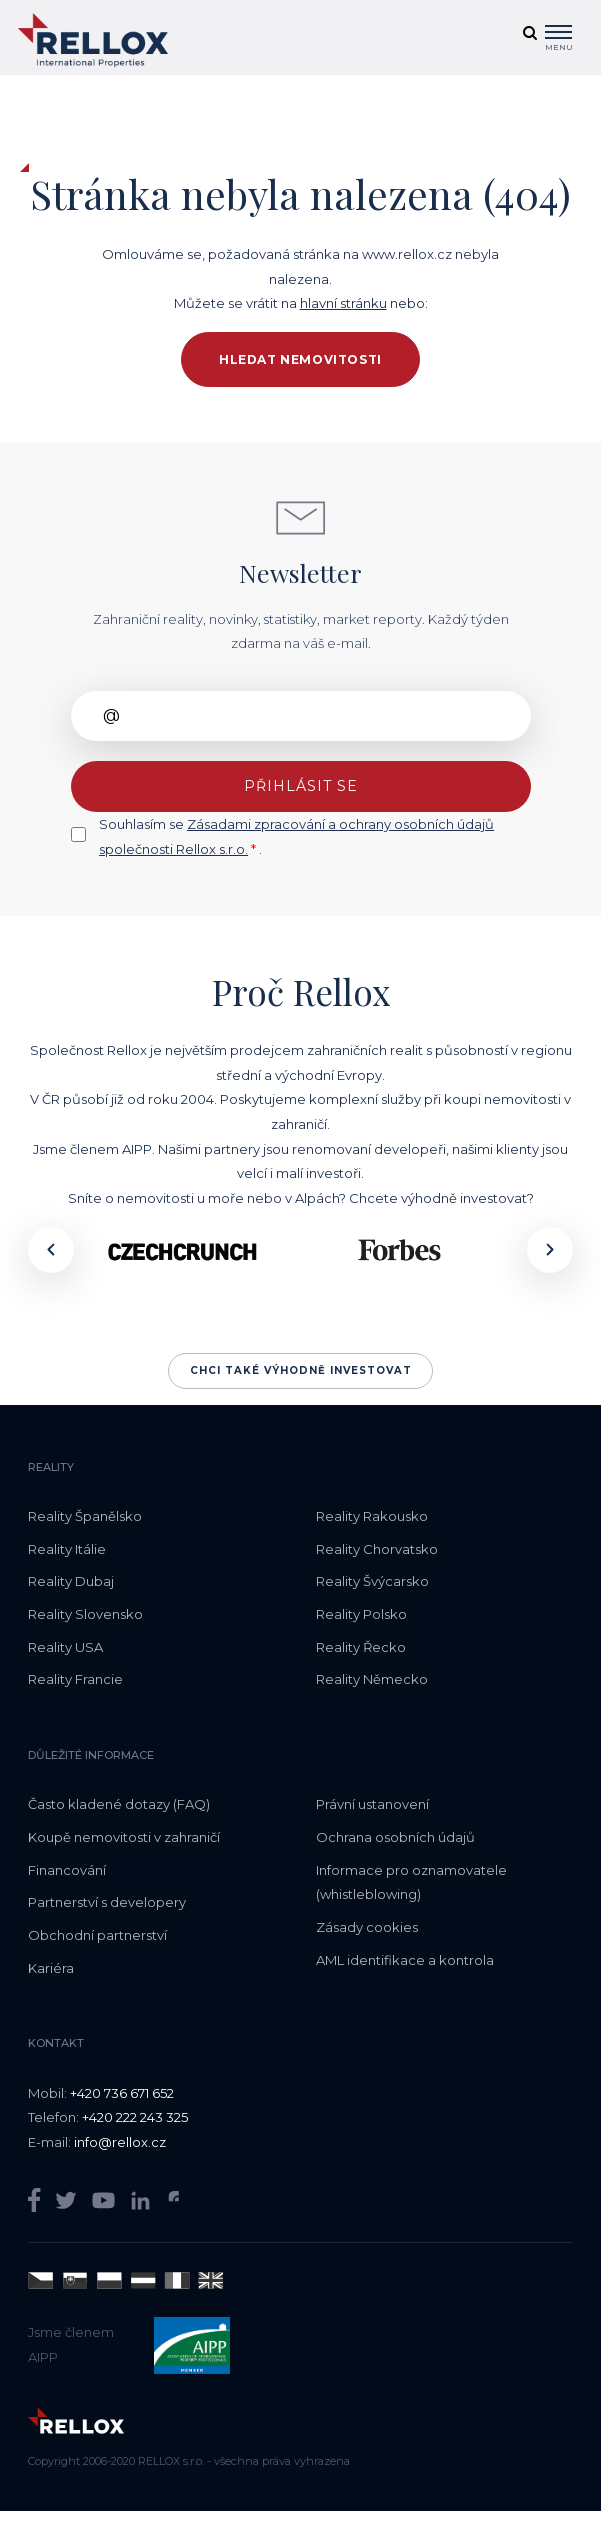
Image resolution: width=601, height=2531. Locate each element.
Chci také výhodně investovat (301, 1370)
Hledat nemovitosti (300, 359)
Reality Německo (372, 1679)
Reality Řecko (361, 1647)
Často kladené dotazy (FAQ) (119, 1804)
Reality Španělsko (85, 1516)
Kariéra (51, 1968)
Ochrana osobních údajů (395, 1837)
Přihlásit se (301, 786)
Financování (67, 1870)
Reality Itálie (67, 1549)
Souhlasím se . (296, 836)
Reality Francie (75, 1679)
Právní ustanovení (372, 1804)
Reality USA (65, 1647)
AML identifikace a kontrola (405, 1960)
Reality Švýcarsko (372, 1581)
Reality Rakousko (372, 1516)
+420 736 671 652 (122, 2093)
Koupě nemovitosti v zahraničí (124, 1837)
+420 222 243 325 (135, 2117)
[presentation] (51, 1250)
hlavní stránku (343, 303)
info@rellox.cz (120, 2142)
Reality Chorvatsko (377, 1549)
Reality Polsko (361, 1614)
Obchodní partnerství (97, 1935)
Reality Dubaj (71, 1581)
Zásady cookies (367, 1927)
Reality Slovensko (85, 1614)
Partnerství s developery (107, 1902)
